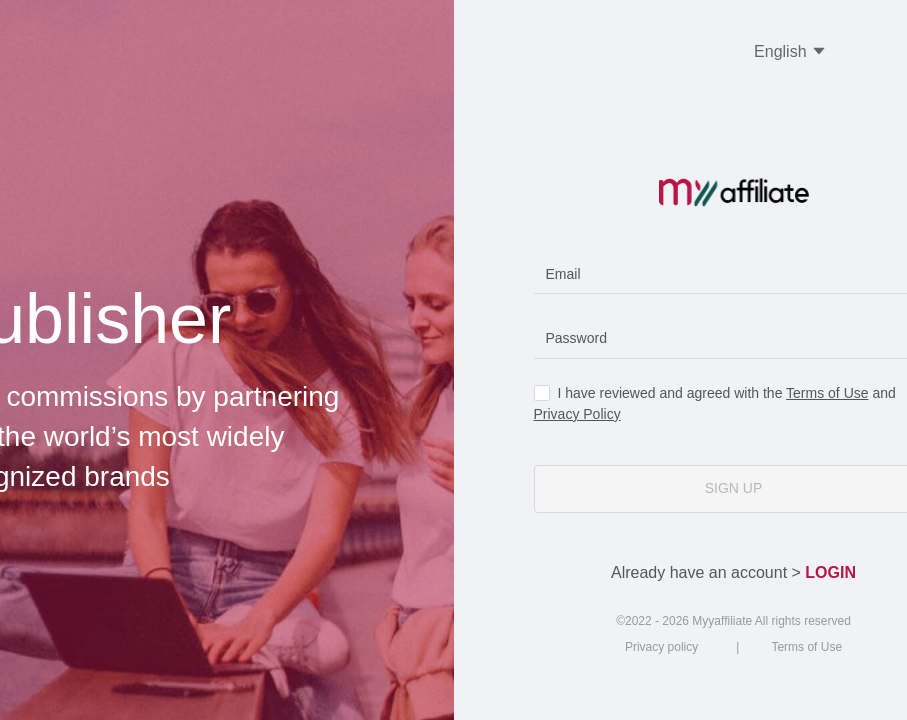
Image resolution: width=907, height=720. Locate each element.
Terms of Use (827, 393)
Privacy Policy (577, 414)
